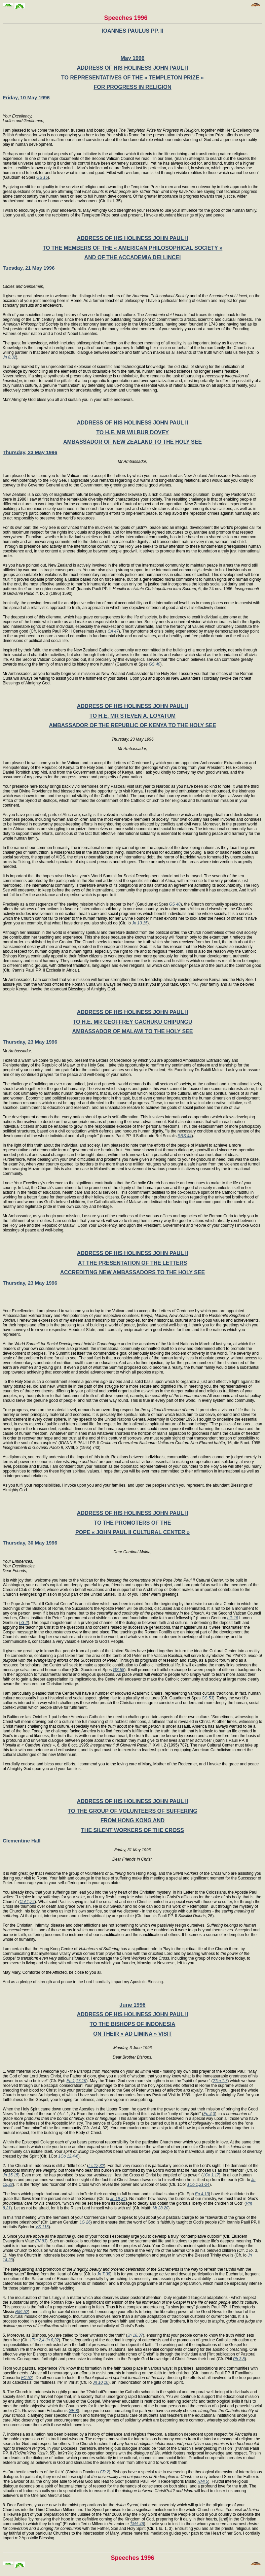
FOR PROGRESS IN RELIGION (132, 87)
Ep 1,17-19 (76, 2080)
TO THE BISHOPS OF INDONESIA (133, 2024)
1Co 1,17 (211, 2175)
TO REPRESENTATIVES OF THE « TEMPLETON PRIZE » (132, 77)
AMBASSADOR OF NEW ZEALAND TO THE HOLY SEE (132, 442)
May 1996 (132, 58)
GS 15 (42, 177)
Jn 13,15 (139, 923)
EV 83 (40, 2241)
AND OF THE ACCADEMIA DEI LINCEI (132, 257)
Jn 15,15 (10, 2175)
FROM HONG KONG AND (133, 1820)
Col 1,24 (27, 1901)
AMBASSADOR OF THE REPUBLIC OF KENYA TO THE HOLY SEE (132, 725)
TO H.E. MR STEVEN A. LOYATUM (132, 716)
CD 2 (104, 2472)
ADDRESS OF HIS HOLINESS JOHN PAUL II (132, 68)
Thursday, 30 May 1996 (30, 1543)
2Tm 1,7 (220, 2080)
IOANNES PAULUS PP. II (132, 31)
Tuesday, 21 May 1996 (29, 268)
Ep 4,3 (209, 2113)
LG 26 (84, 2222)
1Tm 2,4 (37, 2340)
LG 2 (23, 1622)
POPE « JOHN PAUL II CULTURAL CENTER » (132, 1532)
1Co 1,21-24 (198, 2184)
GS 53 (207, 1698)
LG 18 (232, 1618)
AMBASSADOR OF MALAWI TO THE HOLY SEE (132, 1031)
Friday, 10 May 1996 (26, 97)
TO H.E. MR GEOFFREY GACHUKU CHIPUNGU (132, 1022)
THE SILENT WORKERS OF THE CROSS (132, 1830)
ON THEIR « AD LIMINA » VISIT (132, 2034)
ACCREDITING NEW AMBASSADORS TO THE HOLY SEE (132, 1272)
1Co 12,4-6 (68, 2156)
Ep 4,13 (202, 2194)
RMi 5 (202, 2481)
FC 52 (26, 2377)
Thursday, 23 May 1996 (30, 452)
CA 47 (113, 631)
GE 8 (73, 2410)
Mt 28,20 (160, 2208)
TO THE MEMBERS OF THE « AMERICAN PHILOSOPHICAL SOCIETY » (133, 248)
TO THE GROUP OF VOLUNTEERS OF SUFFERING (132, 1811)
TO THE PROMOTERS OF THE (132, 1523)
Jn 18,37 (135, 2335)
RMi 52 (21, 2311)
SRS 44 (184, 1135)
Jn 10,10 (100, 2382)
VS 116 (41, 2227)
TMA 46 (137, 2523)
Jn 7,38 (103, 2274)
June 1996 (132, 2005)
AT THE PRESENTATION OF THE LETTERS (132, 1263)
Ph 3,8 (239, 2359)
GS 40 (154, 664)
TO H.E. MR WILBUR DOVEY (132, 432)
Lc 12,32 (96, 2165)
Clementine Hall (22, 1840)
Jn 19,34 (117, 2198)
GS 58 (118, 1669)
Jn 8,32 (9, 357)
